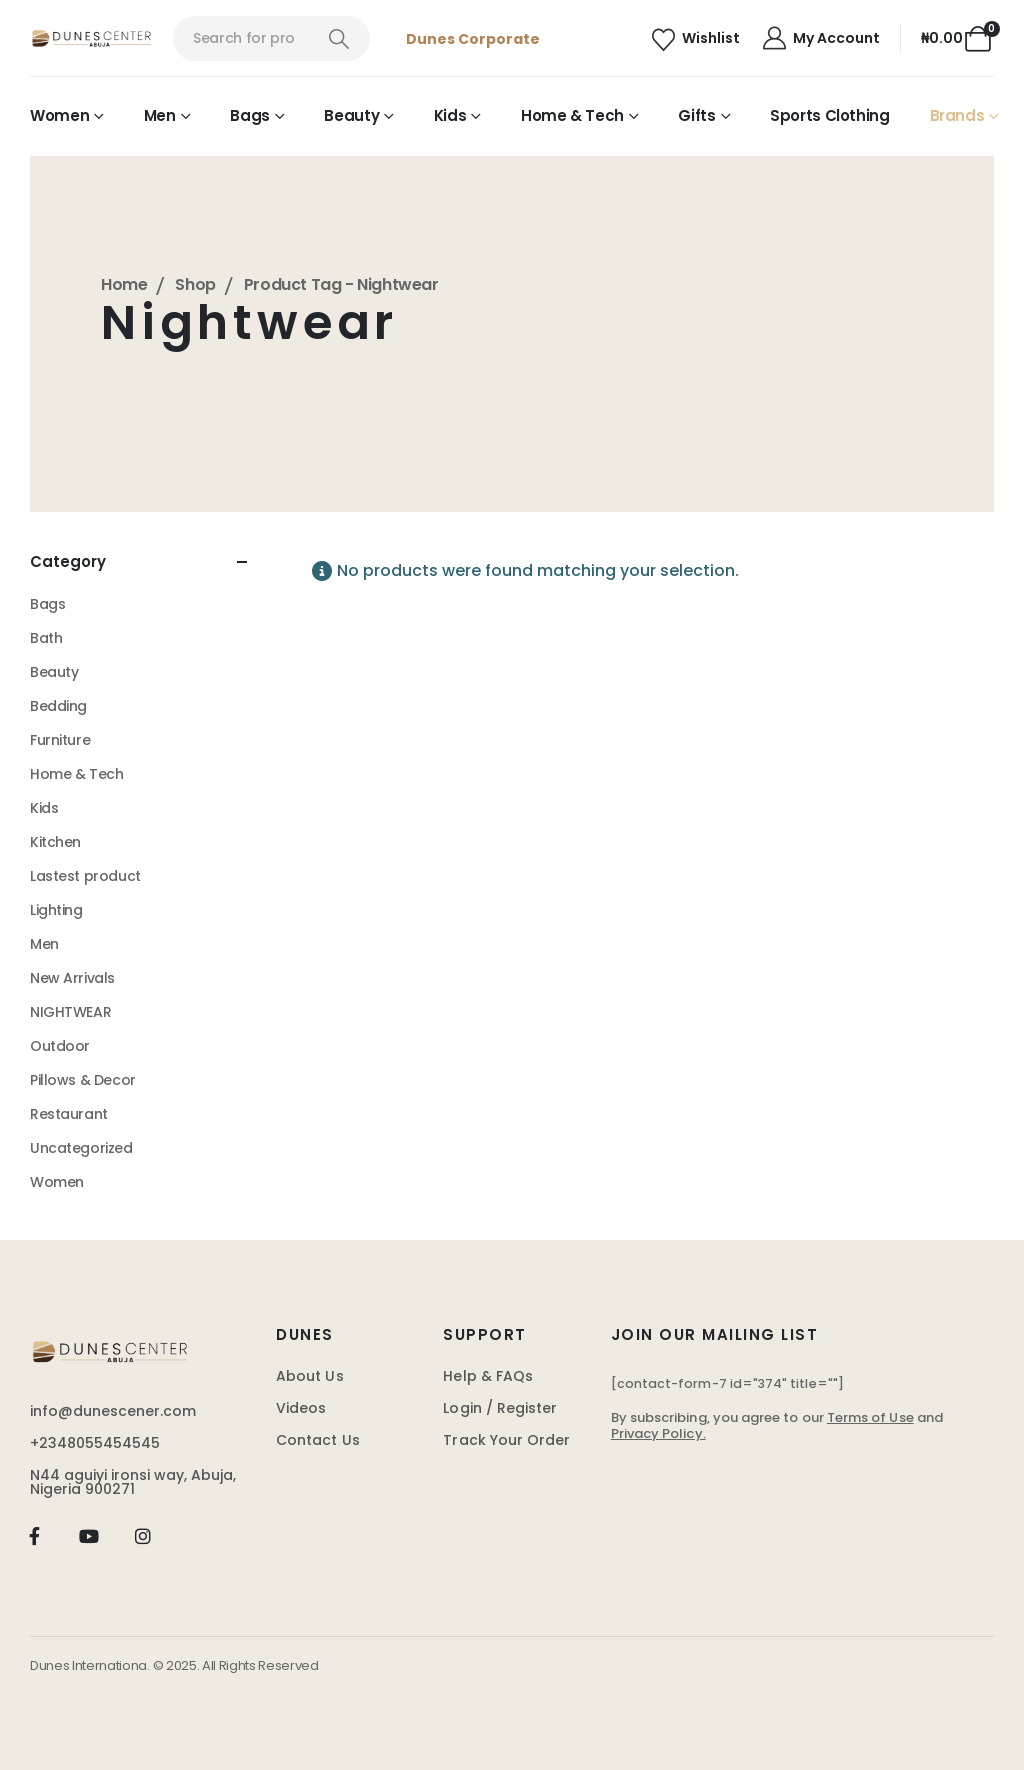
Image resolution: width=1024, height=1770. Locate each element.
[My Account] (820, 39)
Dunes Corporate (473, 39)
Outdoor (60, 1046)
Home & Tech (572, 115)
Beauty (351, 115)
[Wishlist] (695, 38)
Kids (450, 115)
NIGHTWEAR (70, 1012)
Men (160, 115)
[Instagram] (143, 1536)
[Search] (339, 38)
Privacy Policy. (658, 1433)
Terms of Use (870, 1417)
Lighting (56, 910)
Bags (250, 115)
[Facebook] (34, 1536)
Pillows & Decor (83, 1080)
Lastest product (85, 876)
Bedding (58, 706)
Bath (46, 638)
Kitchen (55, 842)
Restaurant (69, 1114)
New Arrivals (72, 978)
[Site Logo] (91, 38)
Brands (957, 115)
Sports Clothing (829, 115)
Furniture (60, 740)
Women (59, 115)
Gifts (696, 115)
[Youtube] (88, 1536)
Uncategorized (81, 1148)
